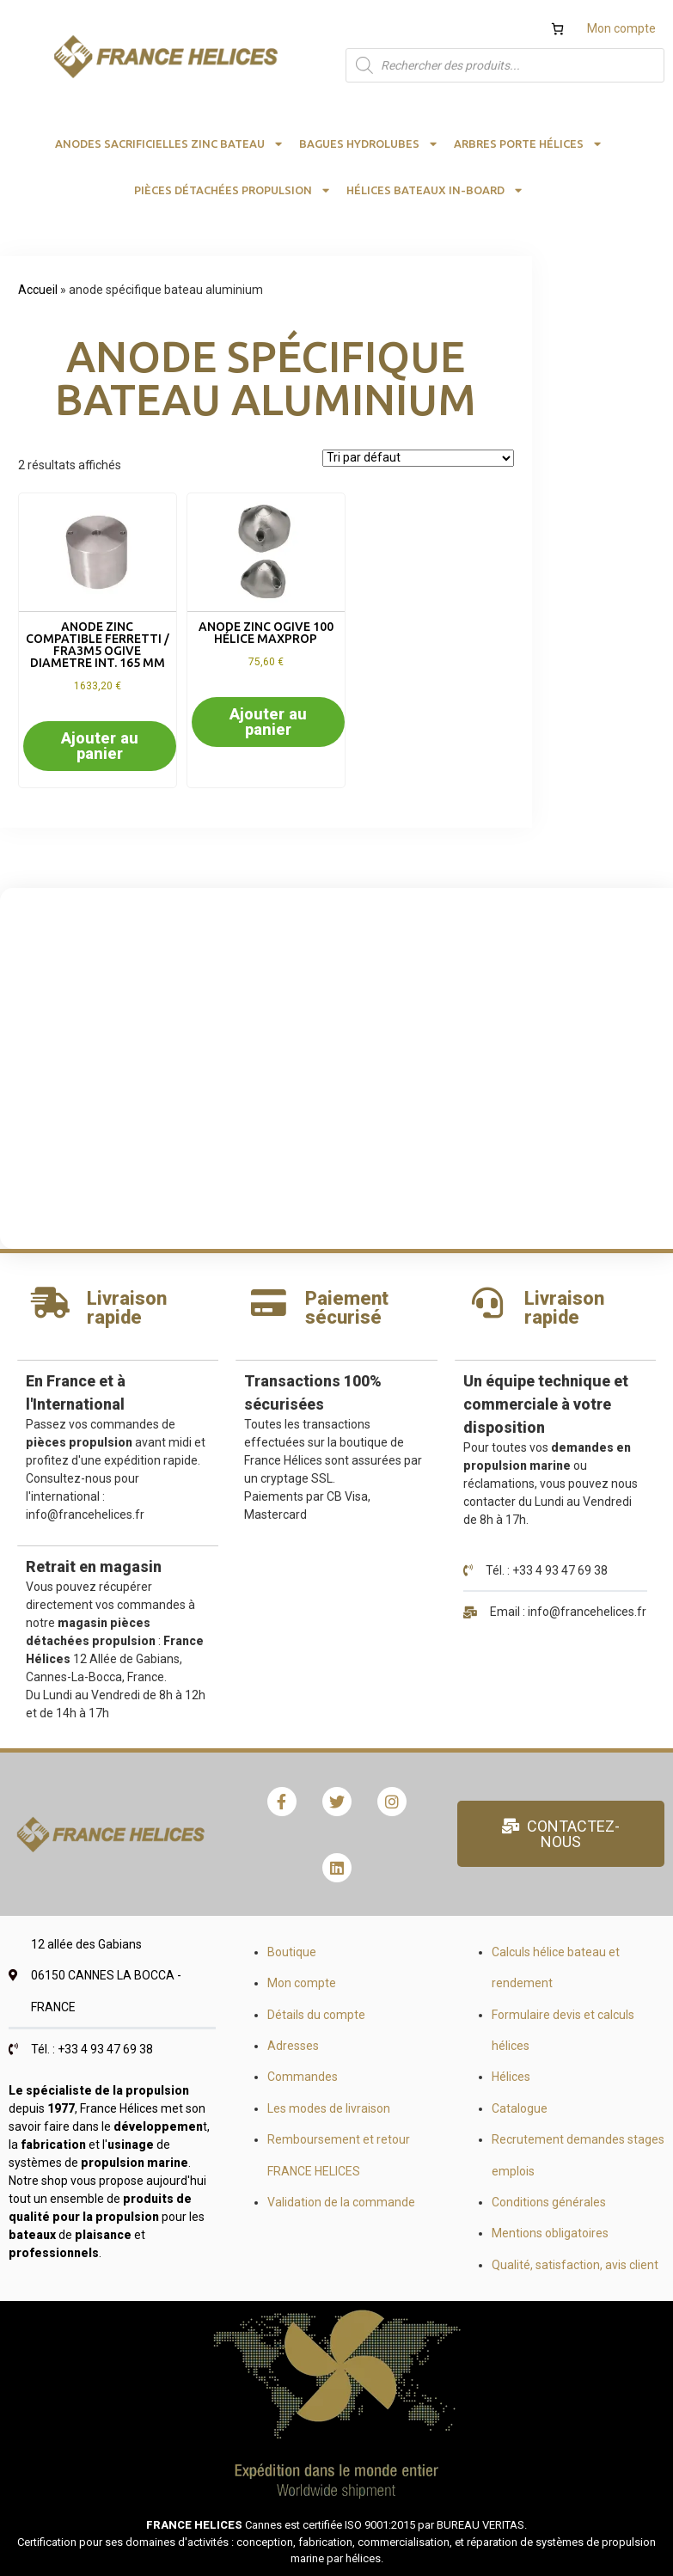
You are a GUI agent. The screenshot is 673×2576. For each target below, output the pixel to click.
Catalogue (520, 2108)
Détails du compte (316, 2015)
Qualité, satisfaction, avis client (575, 2265)
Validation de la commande (341, 2202)
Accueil (38, 290)
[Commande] (418, 458)
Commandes (302, 2076)
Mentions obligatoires (550, 2233)
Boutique (291, 1952)
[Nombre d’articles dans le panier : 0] (557, 29)
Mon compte (621, 28)
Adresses (293, 2046)
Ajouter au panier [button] (99, 745)
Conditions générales (549, 2202)
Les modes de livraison (328, 2108)
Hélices (511, 2076)
